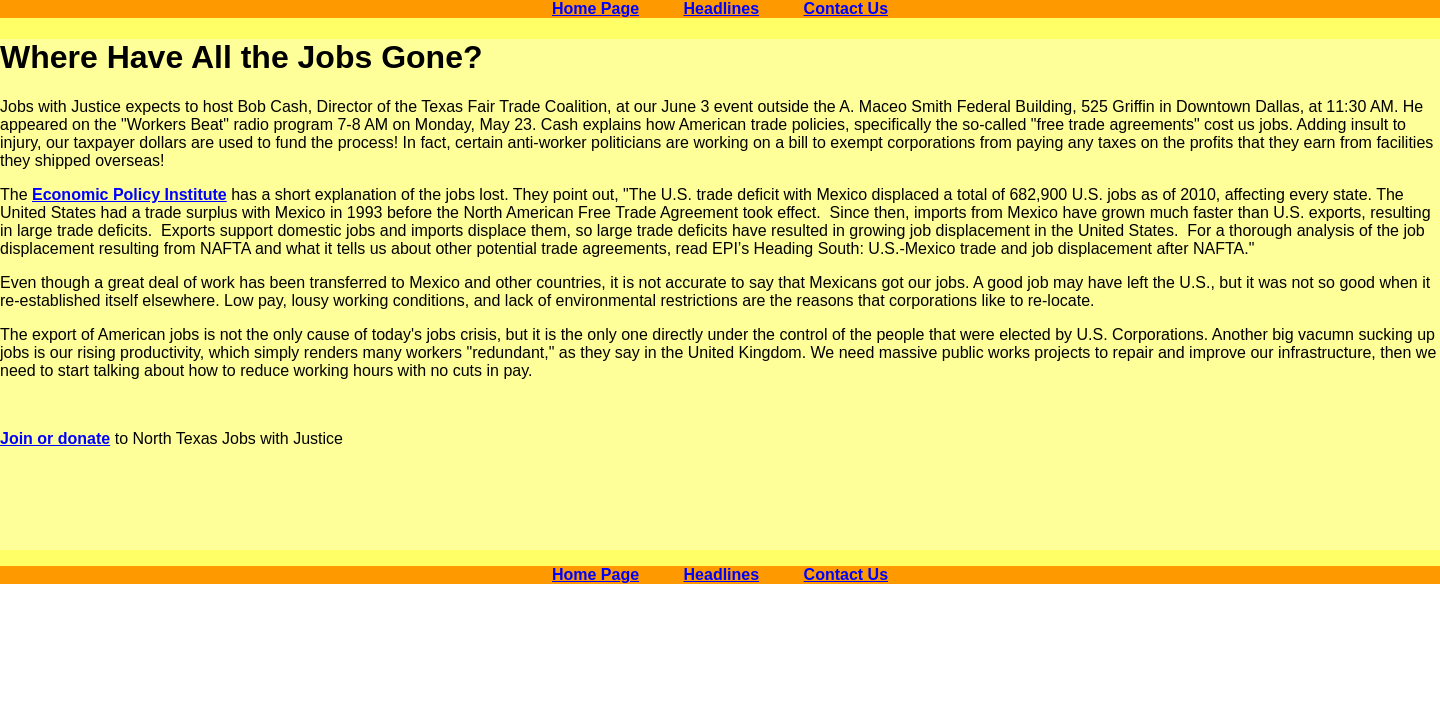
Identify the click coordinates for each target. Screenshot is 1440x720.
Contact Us (846, 8)
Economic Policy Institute (129, 194)
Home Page (595, 8)
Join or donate (55, 438)
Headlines (722, 8)
